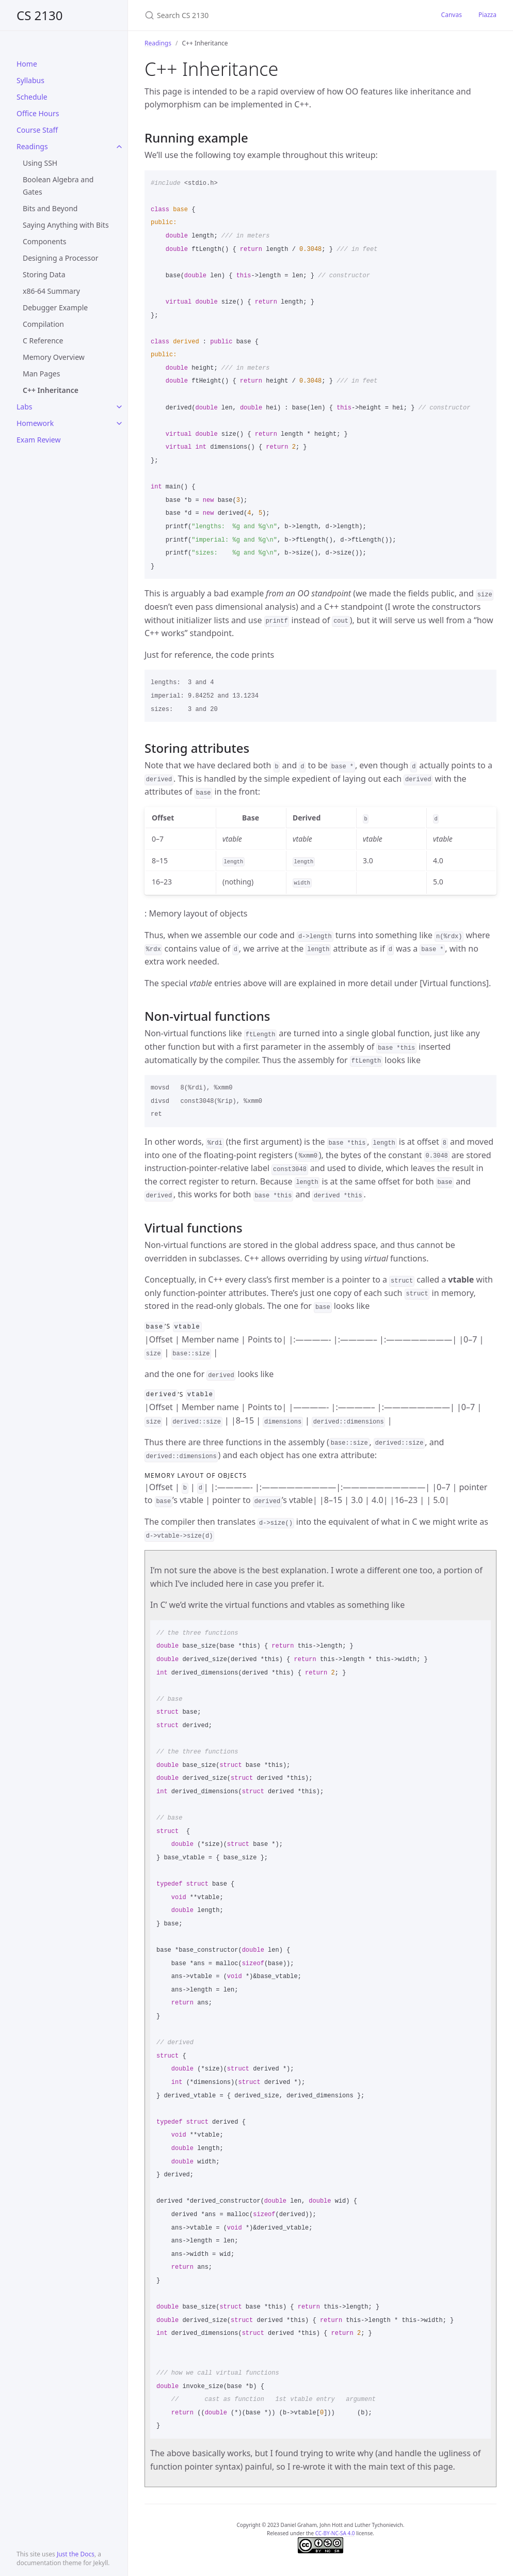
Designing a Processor (60, 258)
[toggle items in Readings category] (119, 146)
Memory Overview (54, 357)
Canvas (451, 14)
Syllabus (30, 80)
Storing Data (44, 274)
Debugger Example (55, 307)
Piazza (487, 14)
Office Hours (38, 113)
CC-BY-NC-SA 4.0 (335, 2532)
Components (44, 241)
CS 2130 (40, 15)
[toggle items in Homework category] (119, 423)
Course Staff (37, 130)
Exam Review (38, 440)
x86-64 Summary (51, 291)
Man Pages (41, 373)
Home (27, 64)
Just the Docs (75, 2554)
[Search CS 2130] (266, 15)
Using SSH (40, 163)
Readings (32, 146)
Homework (35, 423)
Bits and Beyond (50, 208)
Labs (25, 407)
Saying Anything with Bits (66, 225)
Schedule (32, 97)
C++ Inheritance (50, 390)
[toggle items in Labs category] (119, 407)
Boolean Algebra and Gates (58, 186)
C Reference (43, 340)
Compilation (43, 324)
